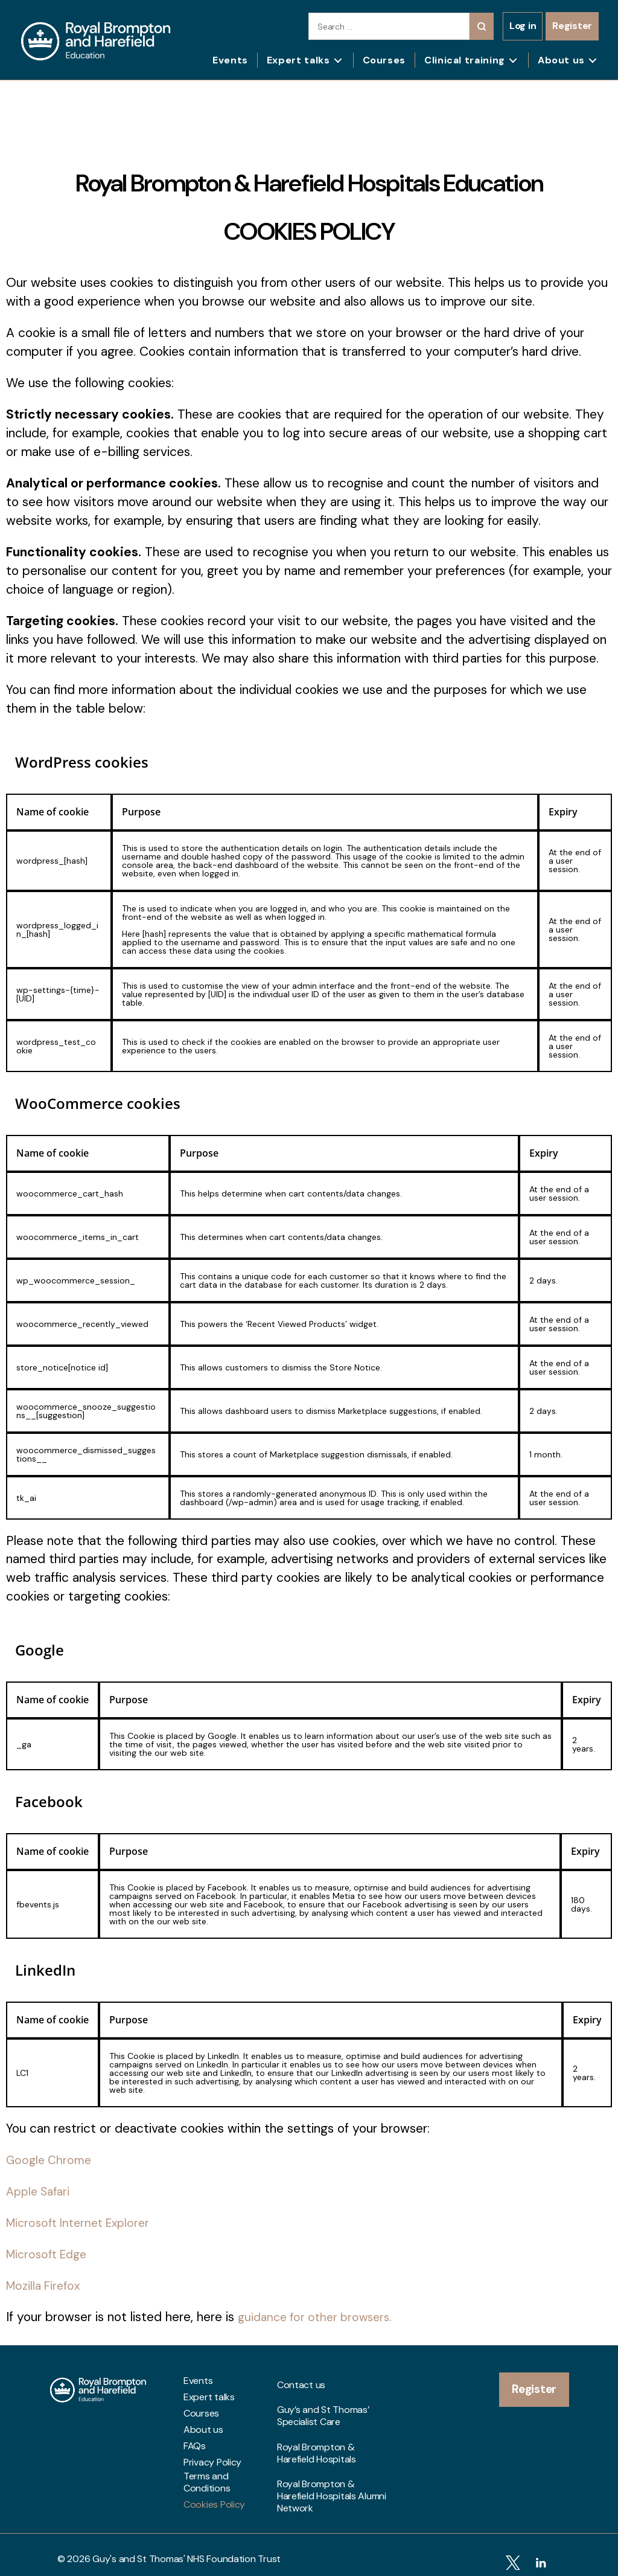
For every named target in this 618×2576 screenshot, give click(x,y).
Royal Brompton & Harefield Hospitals (316, 2427)
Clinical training (464, 60)
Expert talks (298, 60)
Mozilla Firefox (46, 2285)
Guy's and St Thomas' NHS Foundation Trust (186, 2550)
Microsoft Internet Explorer (83, 2222)
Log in (522, 25)
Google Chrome (51, 2159)
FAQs (194, 2446)
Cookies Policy (214, 2505)
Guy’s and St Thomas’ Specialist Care (323, 2401)
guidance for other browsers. (320, 2316)
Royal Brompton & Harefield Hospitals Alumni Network (331, 2459)
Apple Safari (40, 2191)
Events (230, 60)
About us (561, 60)
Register (572, 25)
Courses (384, 60)
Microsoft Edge (50, 2254)
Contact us (301, 2381)
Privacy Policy (212, 2462)
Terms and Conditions (206, 2482)
